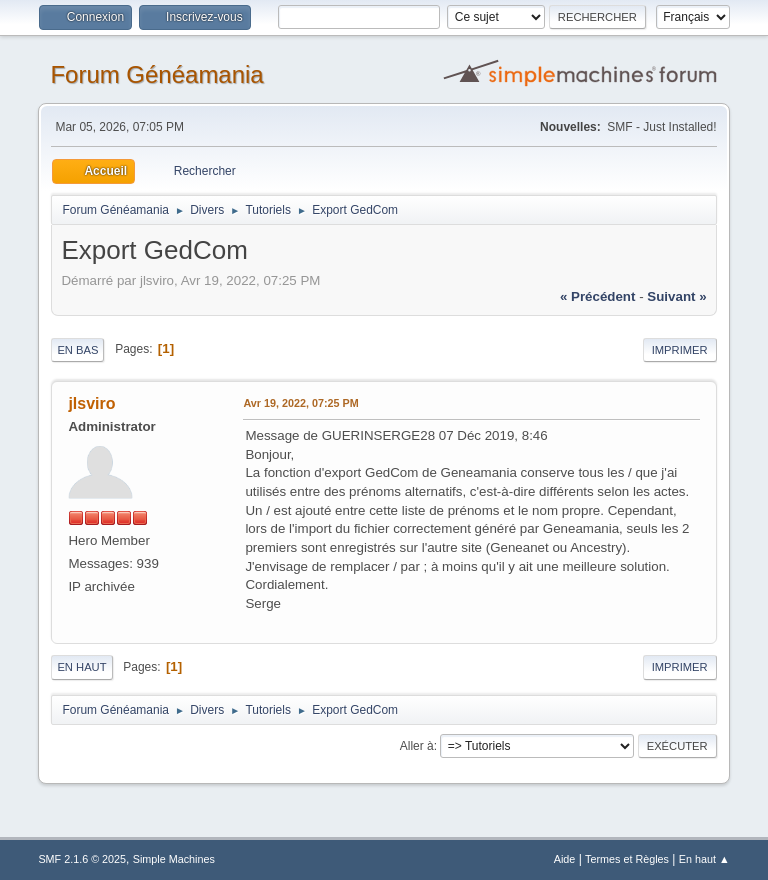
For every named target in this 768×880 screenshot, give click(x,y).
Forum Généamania (156, 74)
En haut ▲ (704, 859)
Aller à (417, 746)
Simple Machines (174, 859)
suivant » (676, 296)
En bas (77, 350)
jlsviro (91, 403)
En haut (81, 667)
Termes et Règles (627, 859)
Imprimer (680, 350)
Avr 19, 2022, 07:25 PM (300, 403)
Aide (565, 859)
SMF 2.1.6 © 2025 (82, 859)
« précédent (598, 296)
